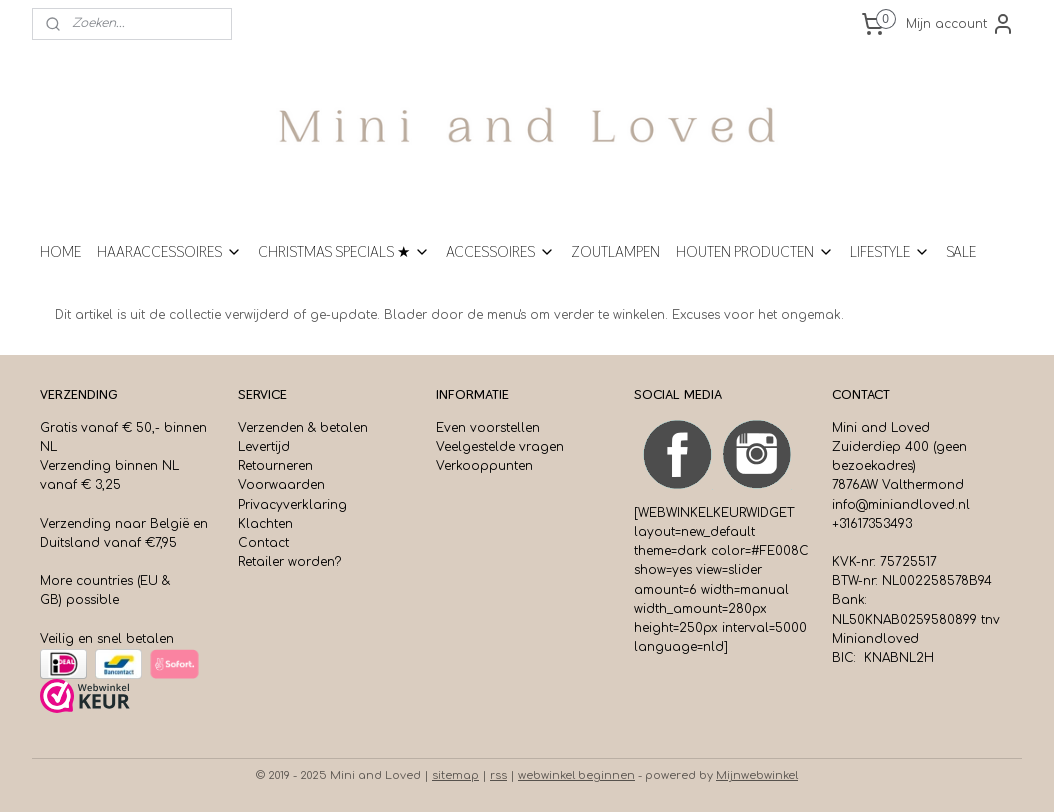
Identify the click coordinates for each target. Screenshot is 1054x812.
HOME (60, 251)
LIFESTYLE (890, 251)
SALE (961, 251)
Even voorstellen (488, 428)
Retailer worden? (289, 562)
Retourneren (275, 466)
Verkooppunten (484, 466)
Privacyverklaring (292, 505)
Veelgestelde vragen (500, 447)
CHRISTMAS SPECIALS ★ (344, 251)
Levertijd (264, 447)
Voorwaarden (281, 485)
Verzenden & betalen (303, 428)
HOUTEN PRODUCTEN (755, 251)
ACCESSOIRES (500, 251)
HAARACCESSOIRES (169, 251)
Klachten (265, 524)
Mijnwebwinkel (757, 775)
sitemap (455, 775)
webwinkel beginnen (576, 775)
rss (498, 775)
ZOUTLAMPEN (615, 251)
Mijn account (960, 24)
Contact (263, 543)
